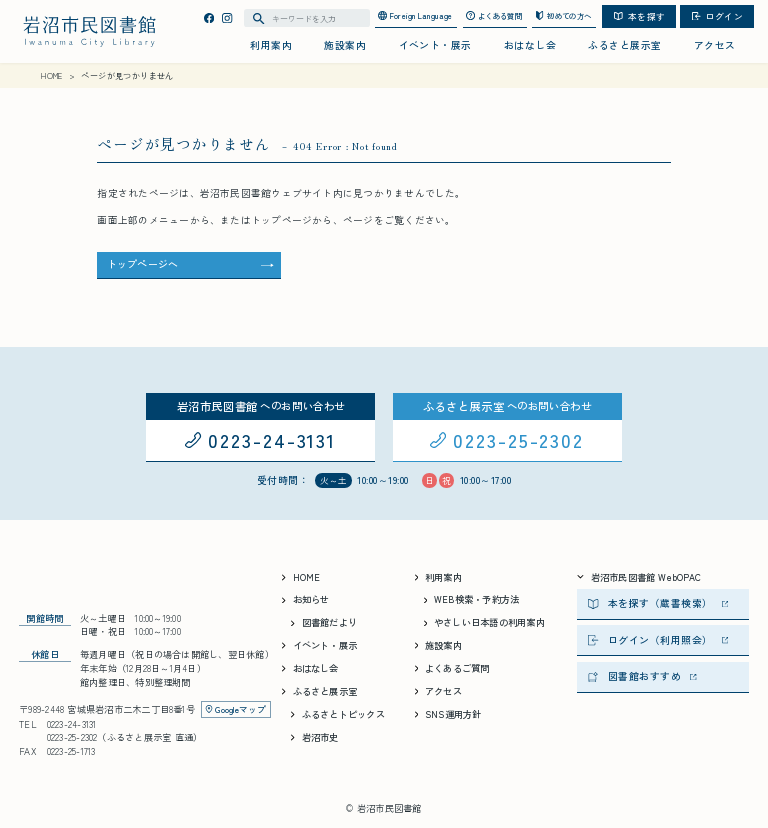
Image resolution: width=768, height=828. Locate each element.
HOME (301, 577)
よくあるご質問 (452, 668)
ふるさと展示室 (624, 45)
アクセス (715, 45)
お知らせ (305, 599)
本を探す (639, 16)
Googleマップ (235, 709)
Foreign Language (415, 15)
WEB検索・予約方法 (472, 599)
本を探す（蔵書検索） (658, 603)
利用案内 (271, 45)
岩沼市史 (314, 737)
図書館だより (324, 622)
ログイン (717, 16)
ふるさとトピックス (337, 714)
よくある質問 (494, 15)
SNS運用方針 (448, 714)
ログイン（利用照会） (658, 640)
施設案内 (345, 45)
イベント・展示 (435, 45)
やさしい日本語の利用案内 (484, 622)
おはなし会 (530, 45)
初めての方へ (563, 15)
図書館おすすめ (642, 676)
